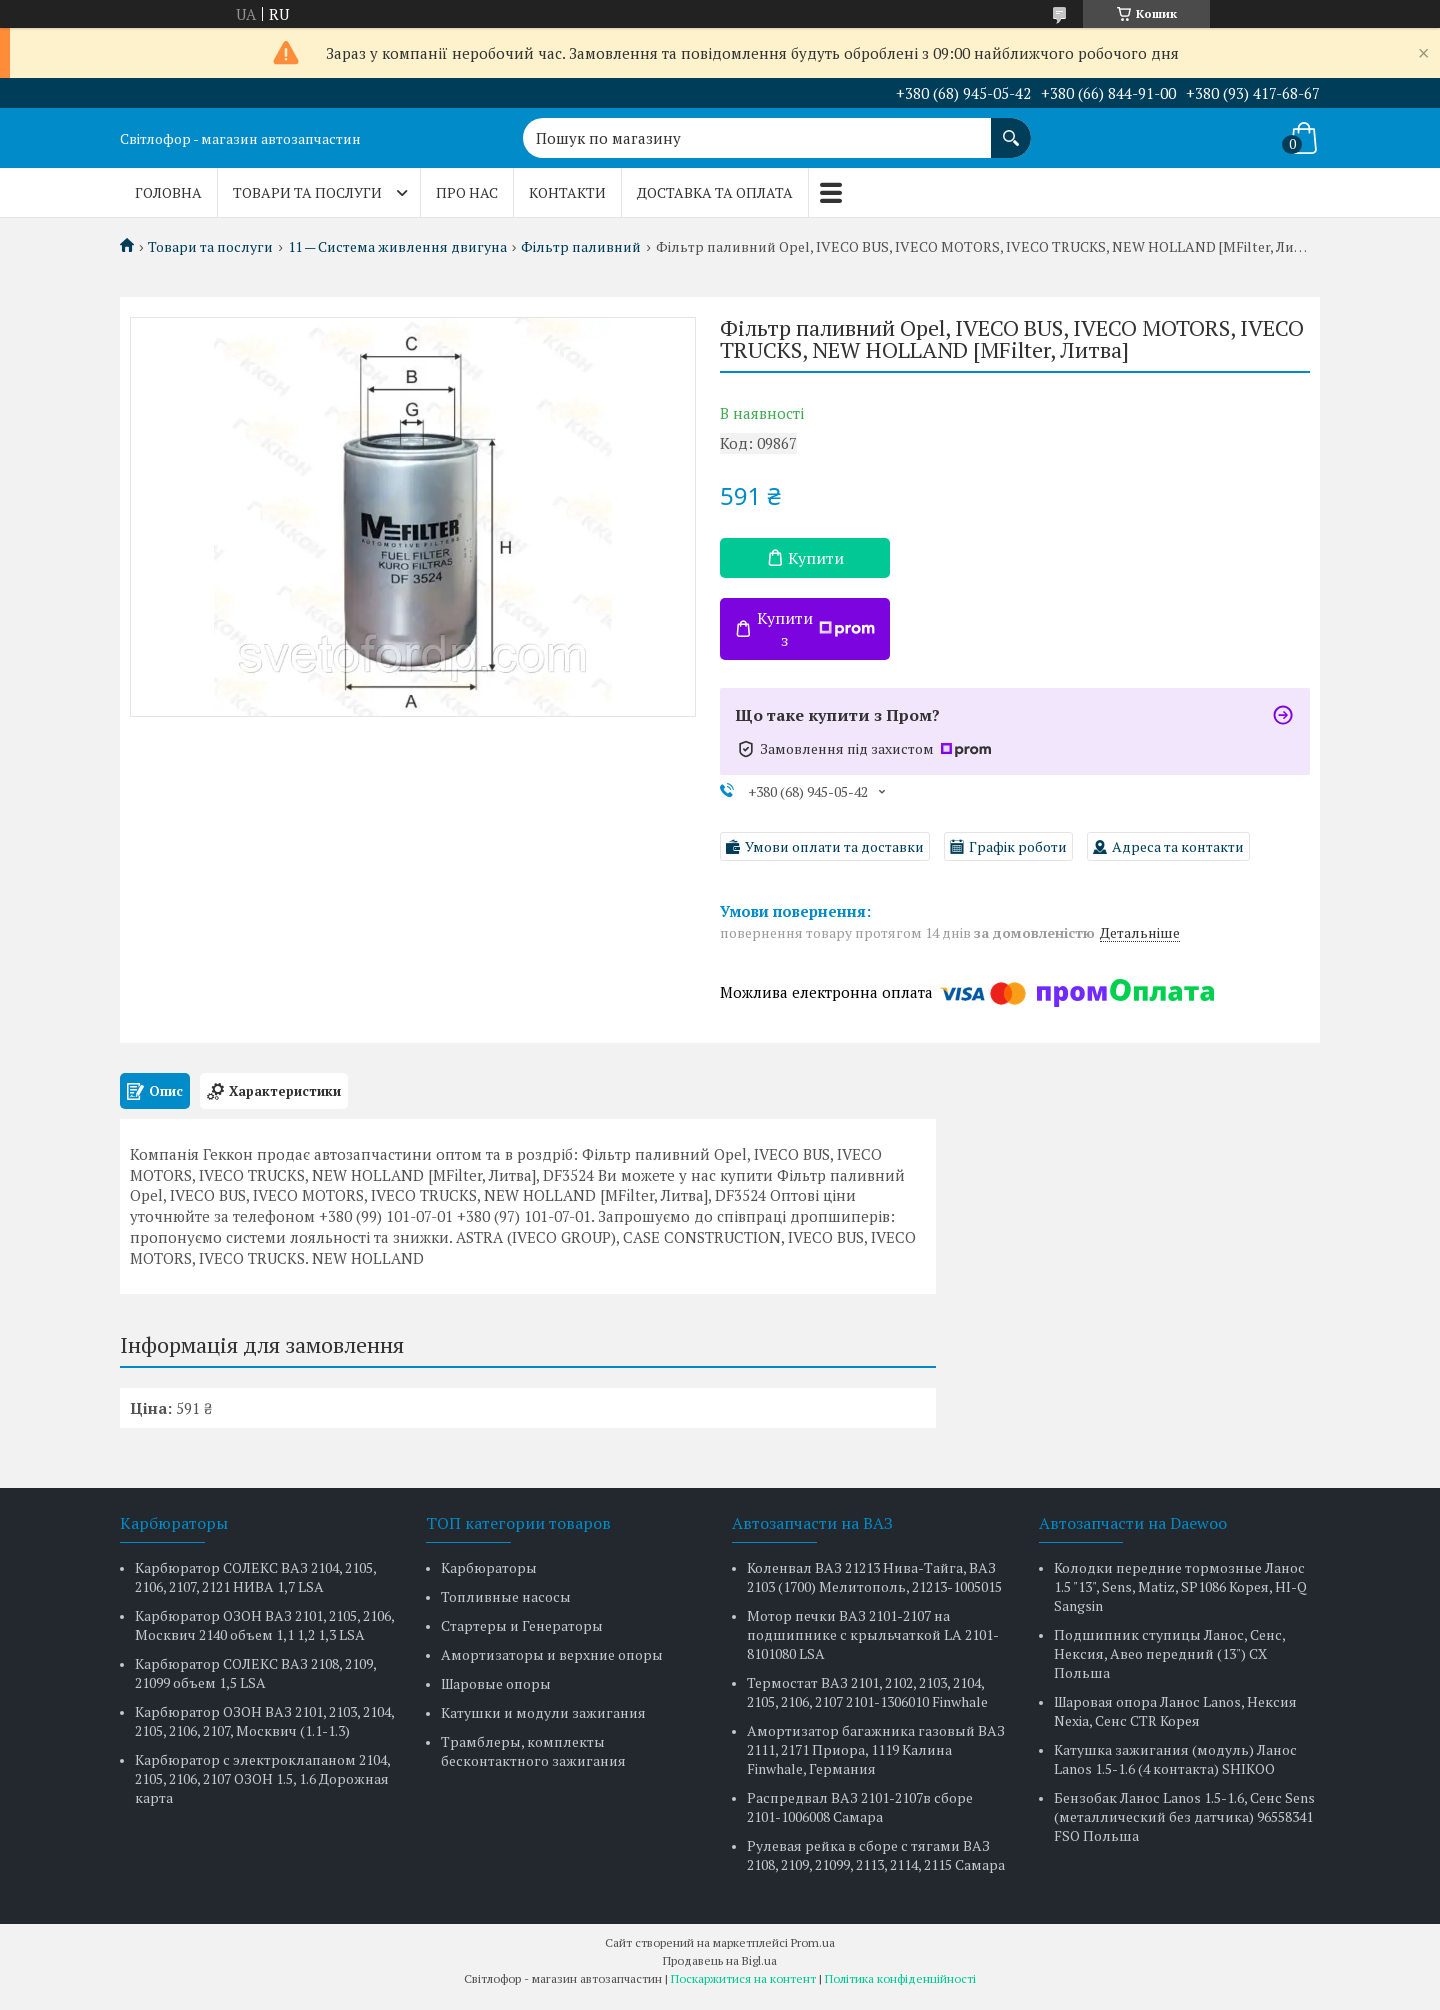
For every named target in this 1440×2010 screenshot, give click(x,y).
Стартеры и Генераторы (522, 1625)
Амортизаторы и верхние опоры (552, 1654)
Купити (816, 558)
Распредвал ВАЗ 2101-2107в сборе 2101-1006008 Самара (860, 1807)
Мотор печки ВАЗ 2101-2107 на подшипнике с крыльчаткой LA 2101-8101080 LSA (873, 1634)
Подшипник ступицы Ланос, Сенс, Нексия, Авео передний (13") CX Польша (1169, 1653)
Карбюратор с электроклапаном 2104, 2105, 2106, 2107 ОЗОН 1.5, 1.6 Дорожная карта (262, 1778)
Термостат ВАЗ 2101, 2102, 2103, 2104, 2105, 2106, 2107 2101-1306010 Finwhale (867, 1692)
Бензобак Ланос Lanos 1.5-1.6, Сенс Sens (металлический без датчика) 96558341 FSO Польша (1184, 1816)
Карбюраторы (489, 1567)
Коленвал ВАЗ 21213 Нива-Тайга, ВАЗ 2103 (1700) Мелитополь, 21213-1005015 (874, 1577)
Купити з (816, 629)
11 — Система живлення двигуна (397, 247)
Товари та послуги (307, 192)
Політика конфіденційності (900, 1978)
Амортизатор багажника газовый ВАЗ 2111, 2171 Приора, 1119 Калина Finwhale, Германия (876, 1749)
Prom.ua (813, 1942)
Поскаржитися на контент (743, 1978)
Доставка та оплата (715, 192)
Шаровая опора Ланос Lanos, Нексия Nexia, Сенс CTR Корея (1175, 1711)
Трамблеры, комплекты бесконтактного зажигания (533, 1751)
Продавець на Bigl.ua (720, 1960)
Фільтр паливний (581, 247)
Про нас (467, 192)
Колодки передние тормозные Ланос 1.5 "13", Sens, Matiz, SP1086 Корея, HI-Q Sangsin (1180, 1586)
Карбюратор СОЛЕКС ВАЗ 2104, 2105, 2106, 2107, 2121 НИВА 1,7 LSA (255, 1577)
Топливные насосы (506, 1596)
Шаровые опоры (496, 1683)
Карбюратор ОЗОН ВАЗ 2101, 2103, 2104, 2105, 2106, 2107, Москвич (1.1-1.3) (264, 1721)
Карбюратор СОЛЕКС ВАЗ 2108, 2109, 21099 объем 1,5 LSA (255, 1673)
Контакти (567, 192)
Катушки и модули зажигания (543, 1712)
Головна (168, 192)
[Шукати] (1011, 128)
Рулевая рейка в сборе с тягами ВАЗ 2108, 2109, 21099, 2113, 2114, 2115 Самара (876, 1855)
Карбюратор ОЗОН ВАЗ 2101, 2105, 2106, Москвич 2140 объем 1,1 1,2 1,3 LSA (264, 1625)
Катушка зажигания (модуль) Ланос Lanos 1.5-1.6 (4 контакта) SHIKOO (1175, 1759)
